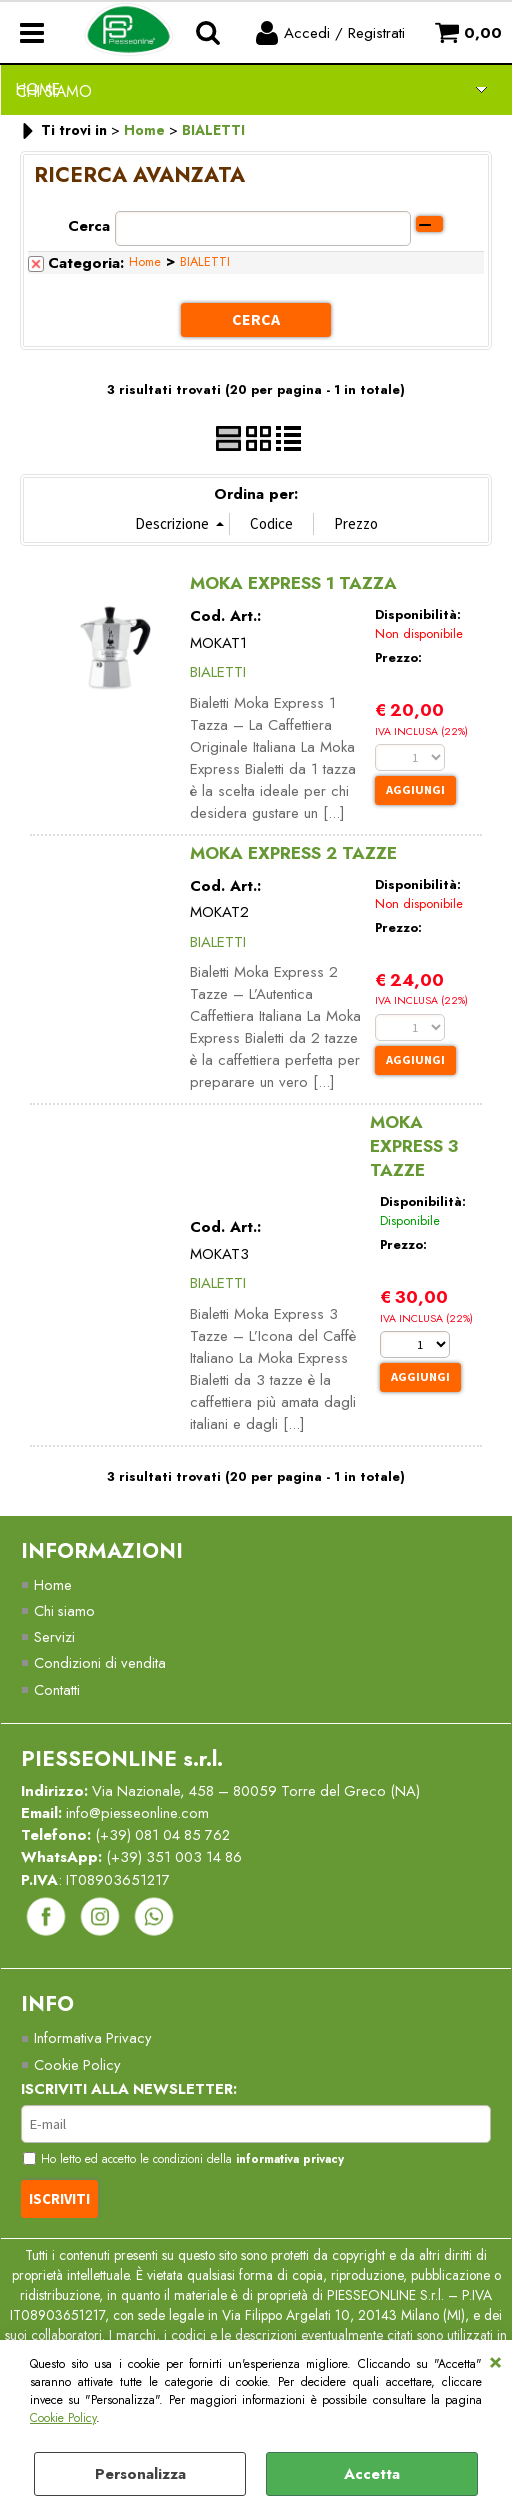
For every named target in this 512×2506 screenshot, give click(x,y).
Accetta (372, 2474)
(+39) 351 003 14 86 (178, 1859)
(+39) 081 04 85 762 (167, 1836)
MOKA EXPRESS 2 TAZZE (293, 851)
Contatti (57, 1689)
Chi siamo (65, 1610)
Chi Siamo (54, 91)
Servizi (54, 1636)
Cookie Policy (63, 2418)
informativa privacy (299, 2163)
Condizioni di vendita (101, 1663)
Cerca (89, 226)
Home (145, 261)
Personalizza (140, 2474)
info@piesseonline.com (139, 1814)
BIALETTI (205, 261)
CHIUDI (495, 2360)
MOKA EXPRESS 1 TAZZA (293, 582)
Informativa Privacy (93, 2041)
